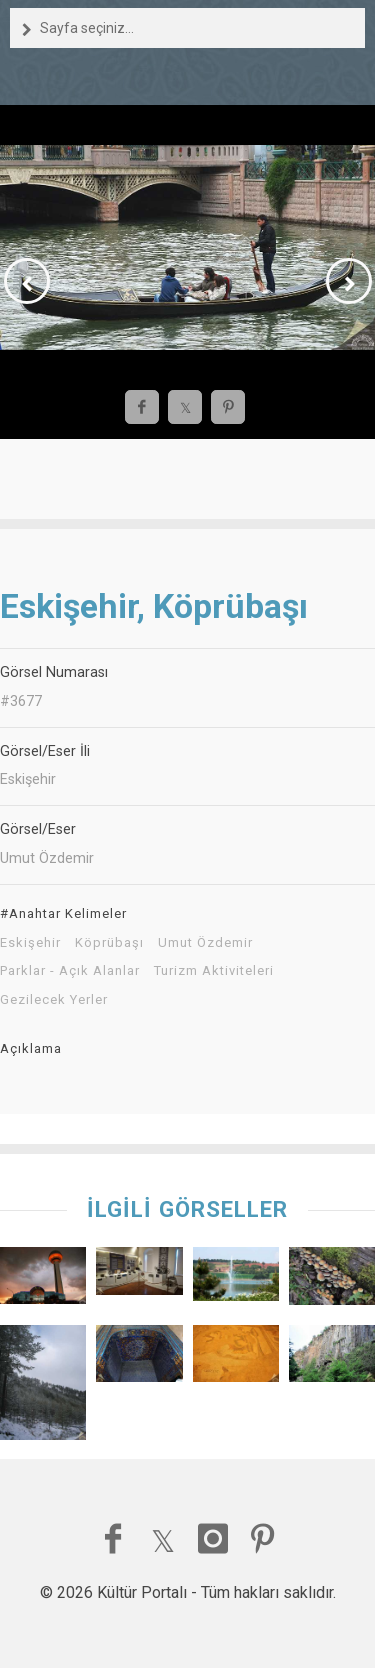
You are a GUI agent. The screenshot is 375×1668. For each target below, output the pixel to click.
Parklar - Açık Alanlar (70, 971)
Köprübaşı (109, 943)
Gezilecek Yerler (54, 1000)
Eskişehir (30, 943)
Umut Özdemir (205, 943)
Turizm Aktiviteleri (214, 971)
